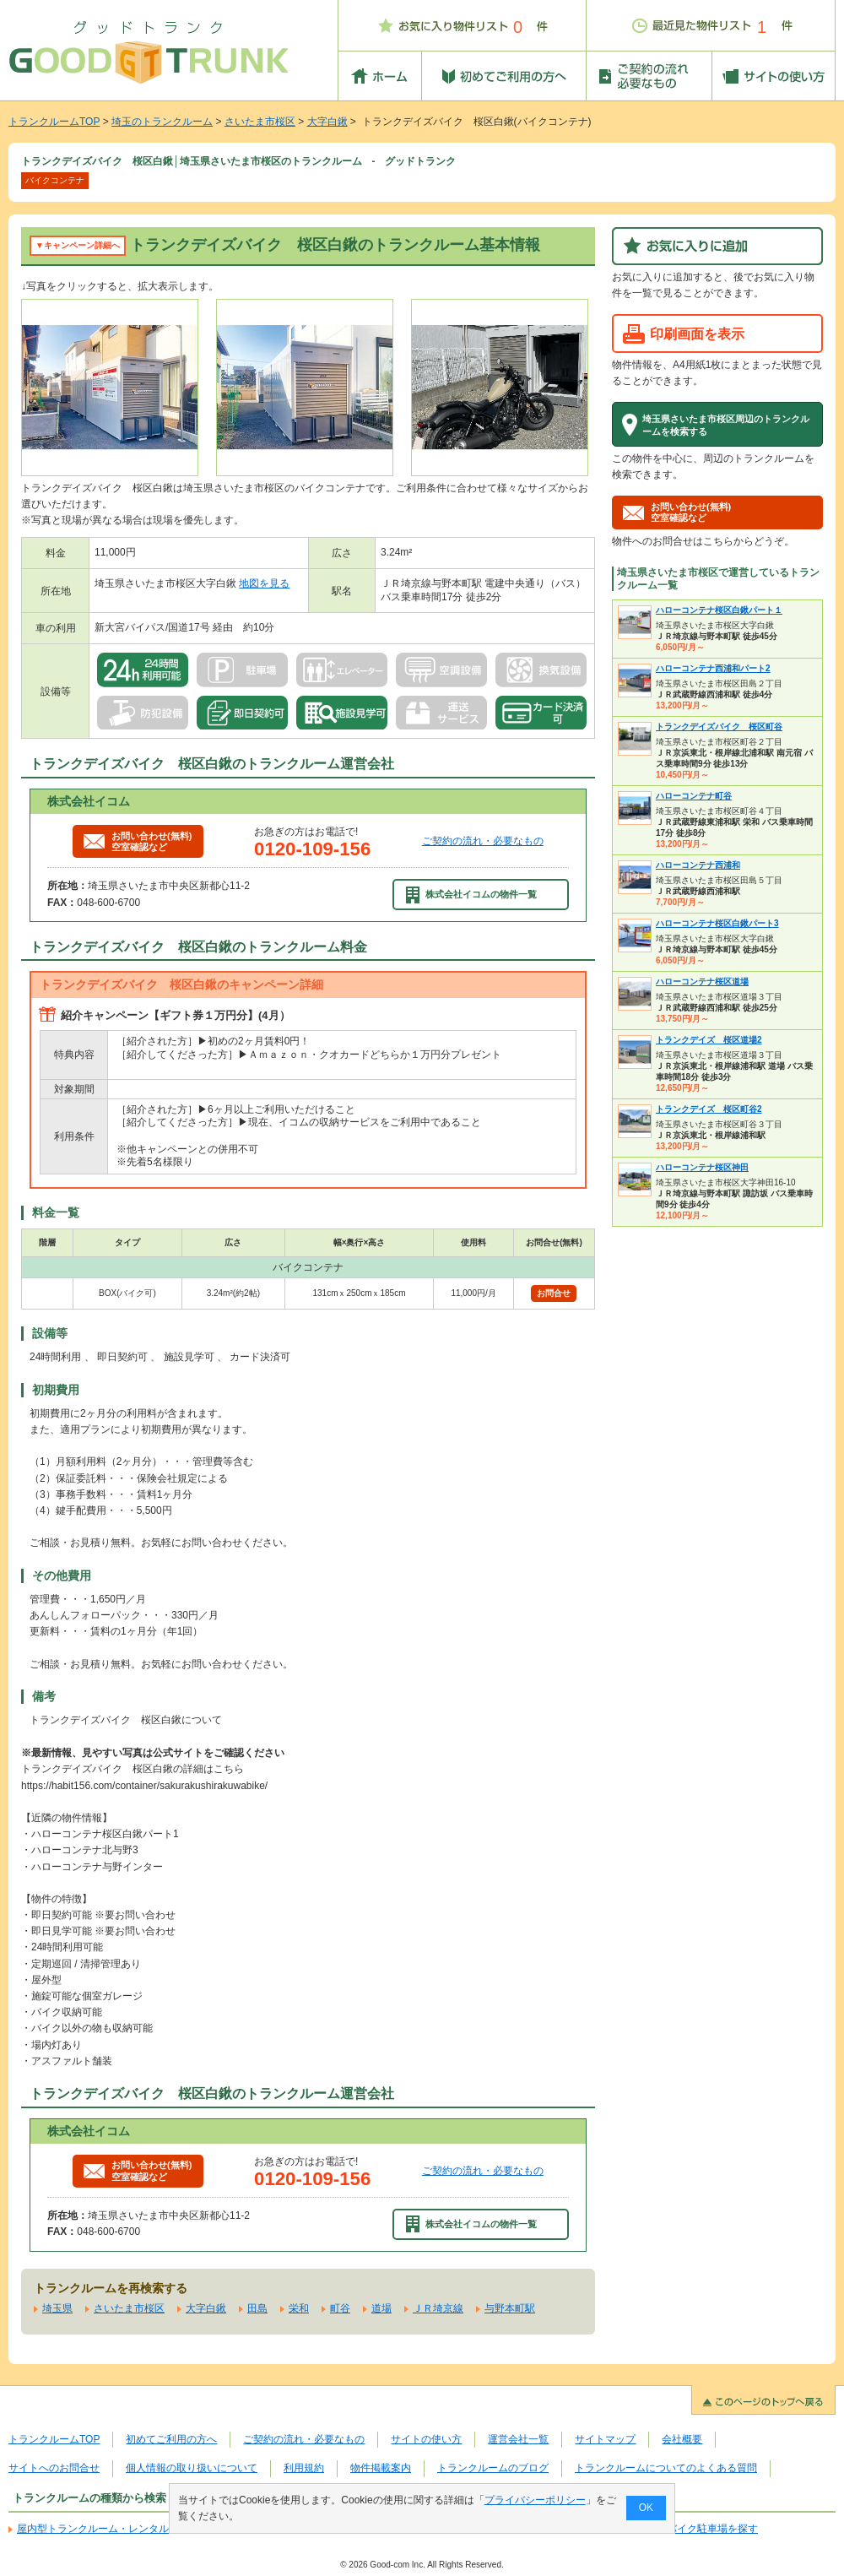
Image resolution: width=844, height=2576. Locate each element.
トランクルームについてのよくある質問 (666, 2468)
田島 (257, 2308)
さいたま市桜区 (260, 121)
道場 (381, 2308)
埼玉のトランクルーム (162, 121)
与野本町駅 (509, 2308)
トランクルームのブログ (493, 2468)
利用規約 (304, 2468)
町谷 (340, 2308)
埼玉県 (57, 2308)
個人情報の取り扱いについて (191, 2468)
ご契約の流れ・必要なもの (483, 841)
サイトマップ (605, 2439)
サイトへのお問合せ (54, 2468)
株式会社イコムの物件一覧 (472, 895)
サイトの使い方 (426, 2439)
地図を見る (264, 583)
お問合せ (554, 1293)
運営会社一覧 (518, 2439)
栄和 (299, 2308)
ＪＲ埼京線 (438, 2308)
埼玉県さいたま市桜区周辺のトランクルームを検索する (725, 425)
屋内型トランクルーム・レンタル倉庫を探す (118, 2529)
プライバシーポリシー (535, 2500)
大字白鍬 (327, 121)
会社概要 (682, 2439)
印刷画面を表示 (697, 333)
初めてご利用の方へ (171, 2439)
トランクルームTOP (54, 121)
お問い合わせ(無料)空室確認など (138, 841)
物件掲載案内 (380, 2468)
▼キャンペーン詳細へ (77, 245)
